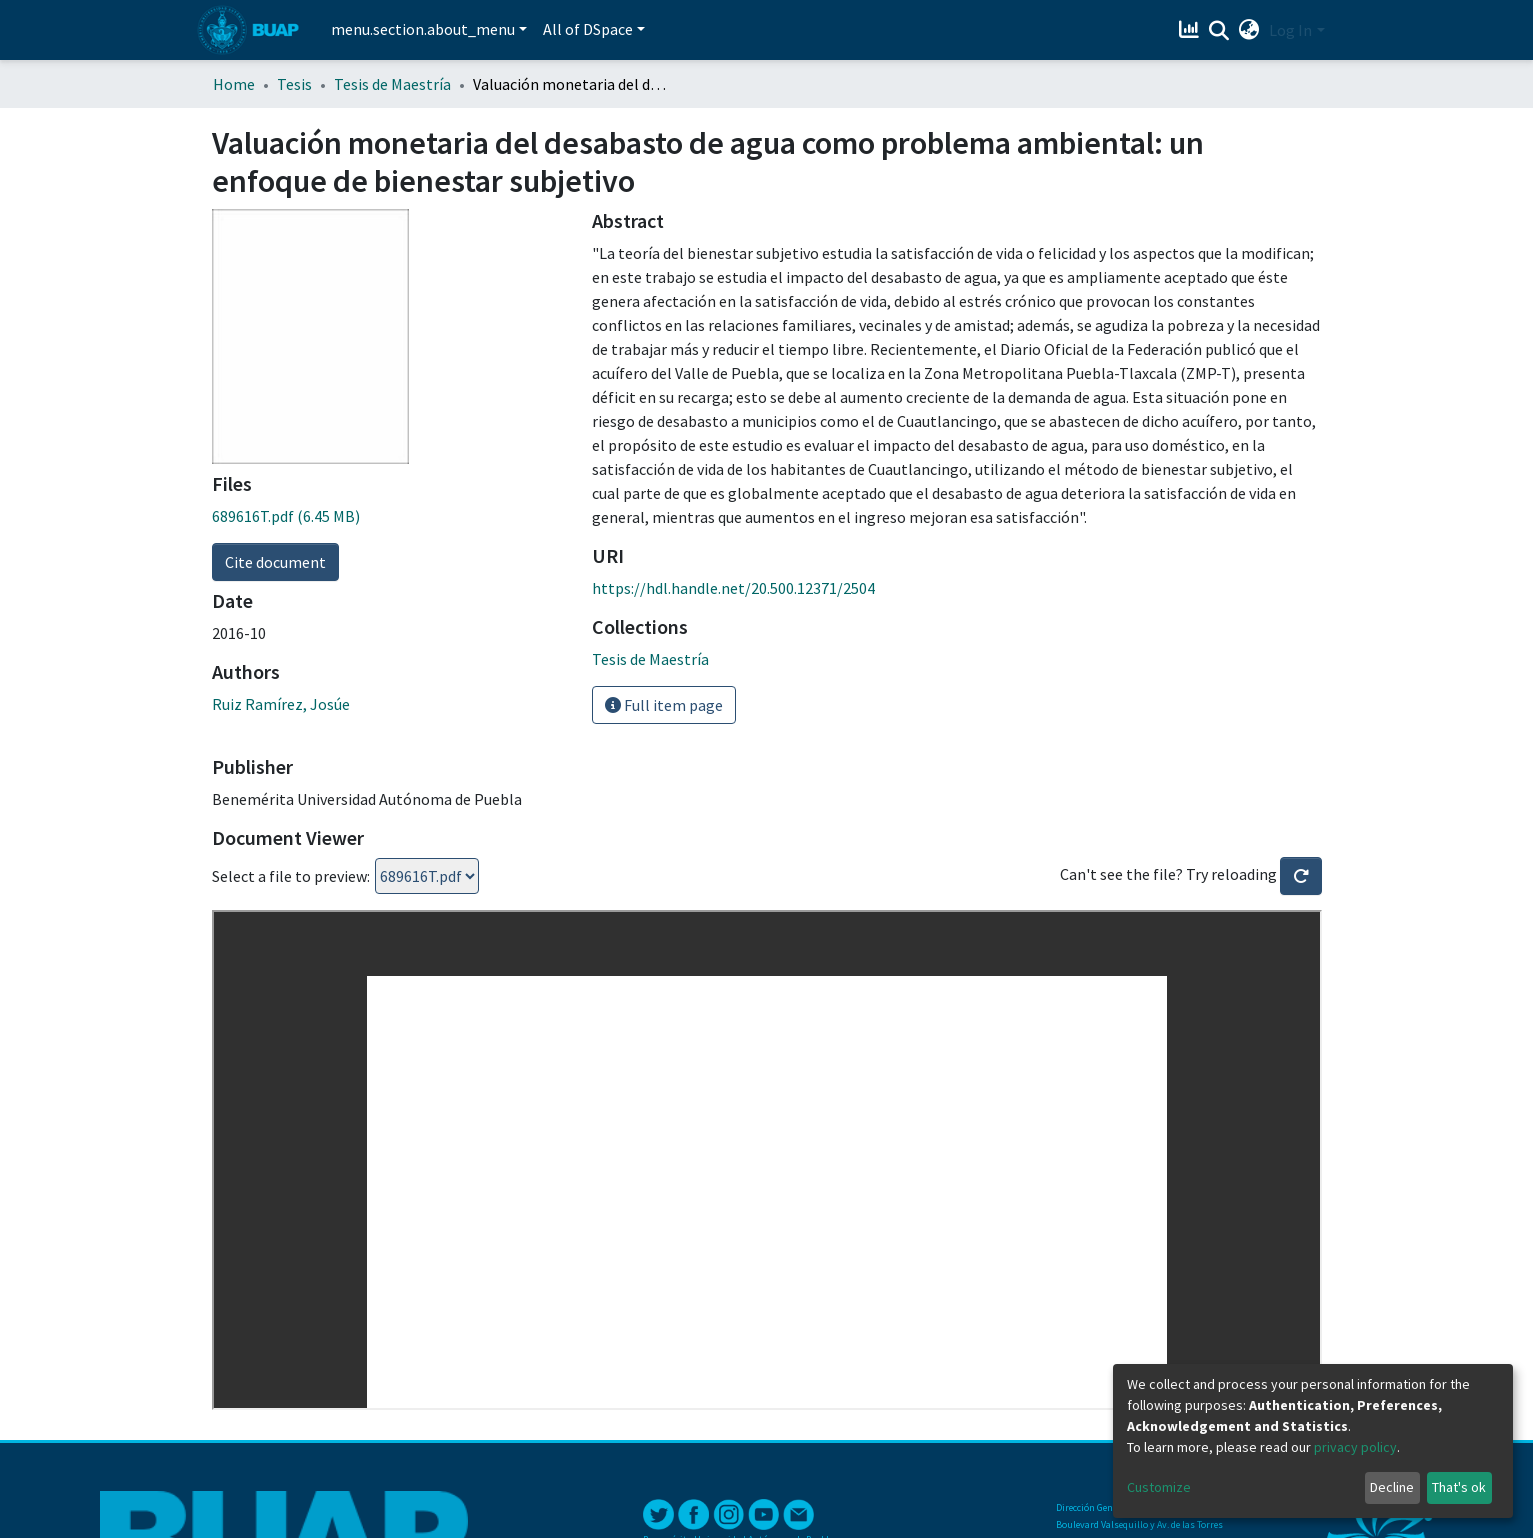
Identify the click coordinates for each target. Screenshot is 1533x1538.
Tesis (294, 84)
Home (234, 84)
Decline (1392, 1487)
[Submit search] (1218, 31)
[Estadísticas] (1190, 30)
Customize (1159, 1487)
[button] (1248, 30)
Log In (1290, 30)
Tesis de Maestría (392, 84)
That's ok (1459, 1487)
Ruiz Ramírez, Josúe (281, 704)
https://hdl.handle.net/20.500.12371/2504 (733, 588)
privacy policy (1355, 1447)
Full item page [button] (664, 705)
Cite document (275, 562)
